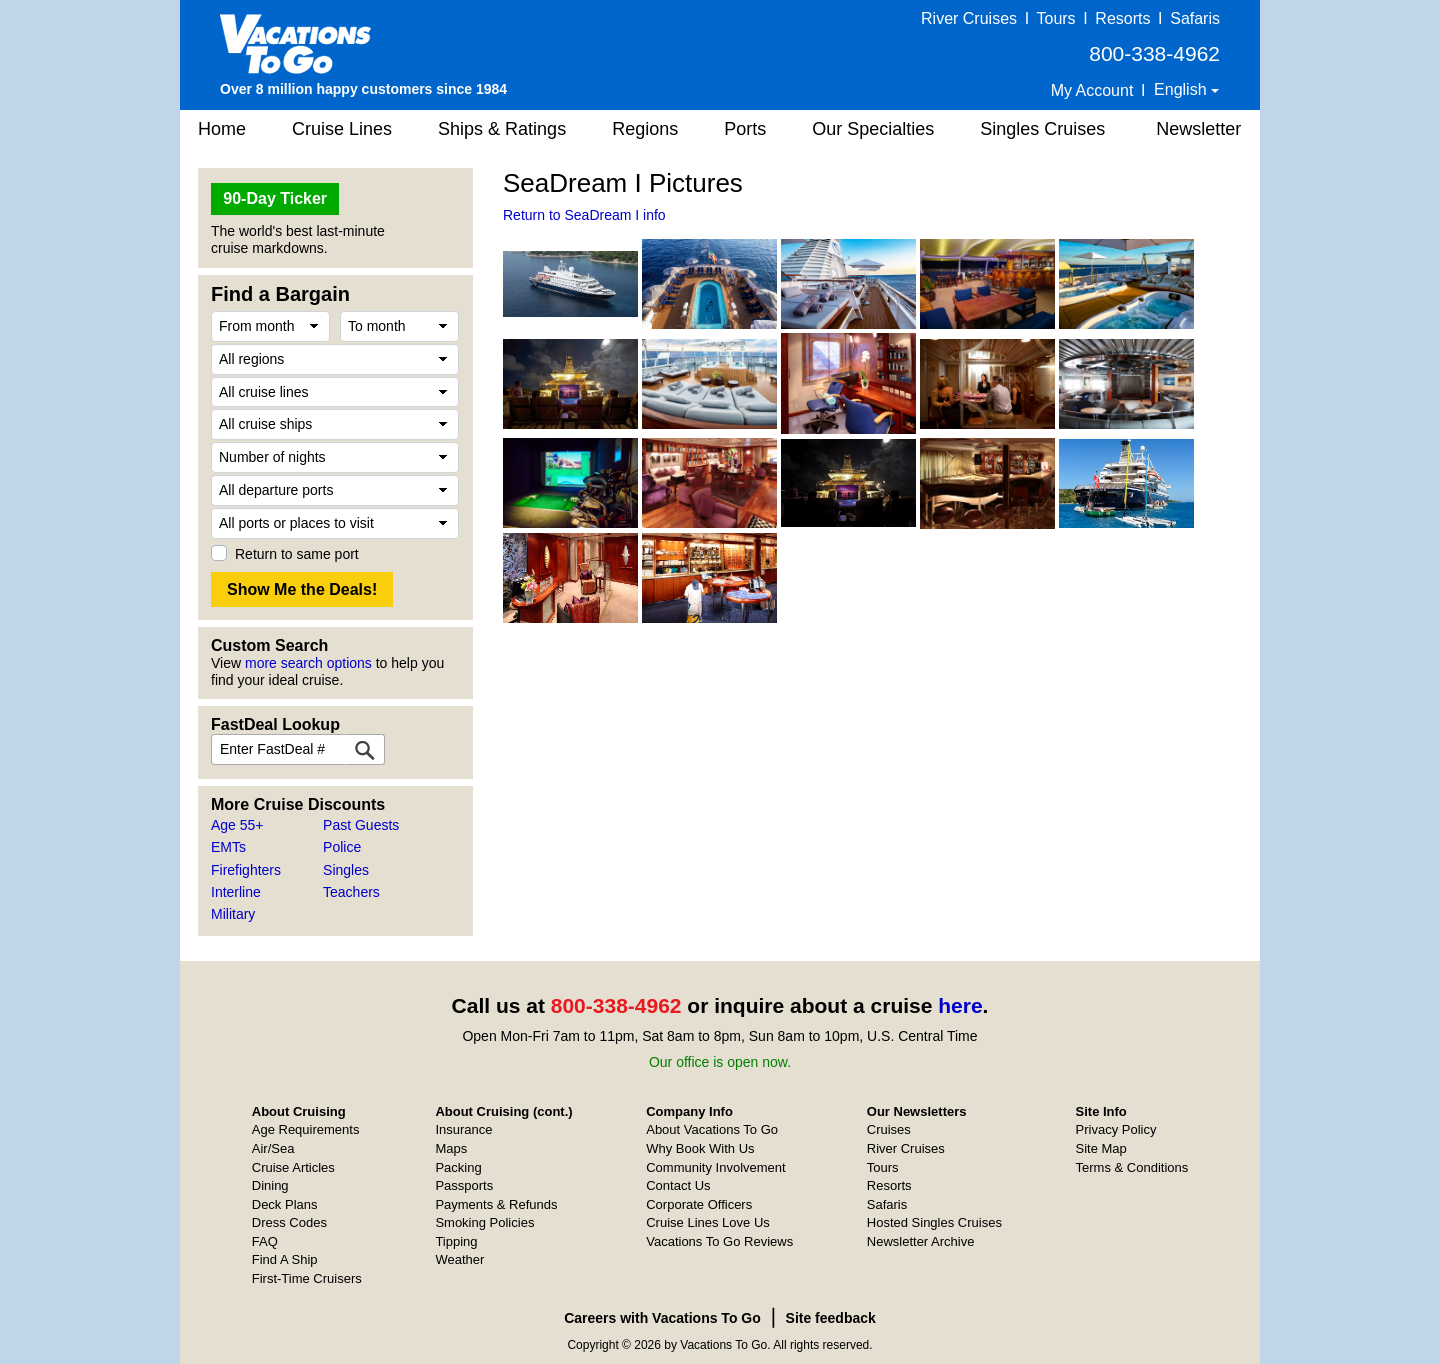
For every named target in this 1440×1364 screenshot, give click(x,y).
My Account (1092, 90)
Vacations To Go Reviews (719, 1241)
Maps (451, 1148)
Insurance (463, 1129)
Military (233, 914)
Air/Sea (273, 1148)
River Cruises (969, 18)
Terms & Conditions (1132, 1167)
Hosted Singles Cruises (934, 1222)
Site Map (1101, 1148)
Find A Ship (285, 1259)
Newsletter (1198, 129)
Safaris (1195, 18)
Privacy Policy (1116, 1129)
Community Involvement (715, 1167)
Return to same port (297, 554)
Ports (745, 129)
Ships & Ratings (502, 129)
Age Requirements (306, 1129)
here (960, 1005)
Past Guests (361, 825)
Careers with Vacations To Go (662, 1318)
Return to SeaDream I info (584, 215)
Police (342, 847)
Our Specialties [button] (873, 129)
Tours (1055, 18)
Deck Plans (285, 1204)
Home (222, 129)
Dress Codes (289, 1222)
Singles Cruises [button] (1042, 129)
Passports (464, 1185)
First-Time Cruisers (307, 1278)
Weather (459, 1259)
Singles (346, 870)
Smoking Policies (484, 1222)
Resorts (1122, 18)
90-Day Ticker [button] (275, 198)
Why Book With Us (700, 1148)
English (1182, 89)
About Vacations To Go (712, 1129)
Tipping (456, 1241)
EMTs (228, 847)
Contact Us (678, 1185)
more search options (308, 663)
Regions (645, 129)
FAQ (265, 1241)
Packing (458, 1167)
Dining (270, 1185)
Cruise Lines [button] (342, 129)
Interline (236, 892)
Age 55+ (237, 825)
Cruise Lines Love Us (708, 1222)
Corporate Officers (699, 1204)
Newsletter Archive (921, 1241)
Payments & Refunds (496, 1204)
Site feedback (831, 1318)
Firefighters (246, 870)
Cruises (889, 1129)
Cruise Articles (293, 1167)
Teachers (351, 892)
